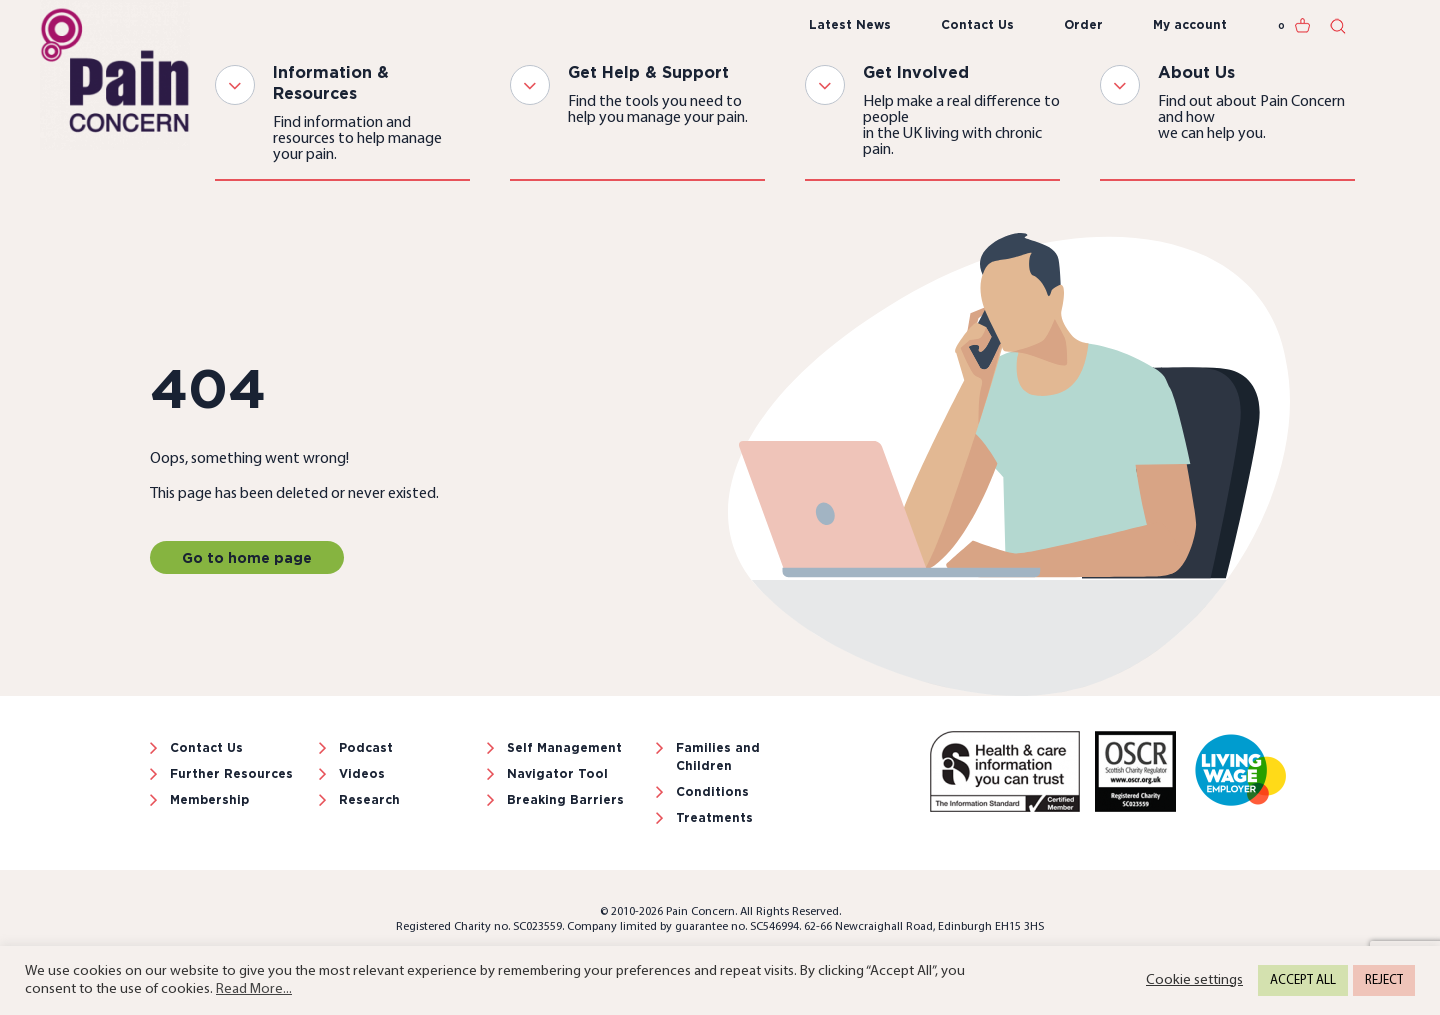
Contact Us (977, 24)
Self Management (564, 747)
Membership (209, 799)
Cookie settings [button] (1194, 980)
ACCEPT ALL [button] (1303, 980)
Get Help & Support (648, 72)
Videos (362, 773)
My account (1190, 24)
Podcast (366, 747)
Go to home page (247, 557)
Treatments (714, 817)
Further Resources (231, 773)
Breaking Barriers (565, 799)
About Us (1196, 72)
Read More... (254, 989)
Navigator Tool (557, 773)
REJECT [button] (1384, 980)
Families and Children (718, 756)
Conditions (712, 791)
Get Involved (916, 72)
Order (1083, 24)
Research (369, 799)
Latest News (850, 24)
